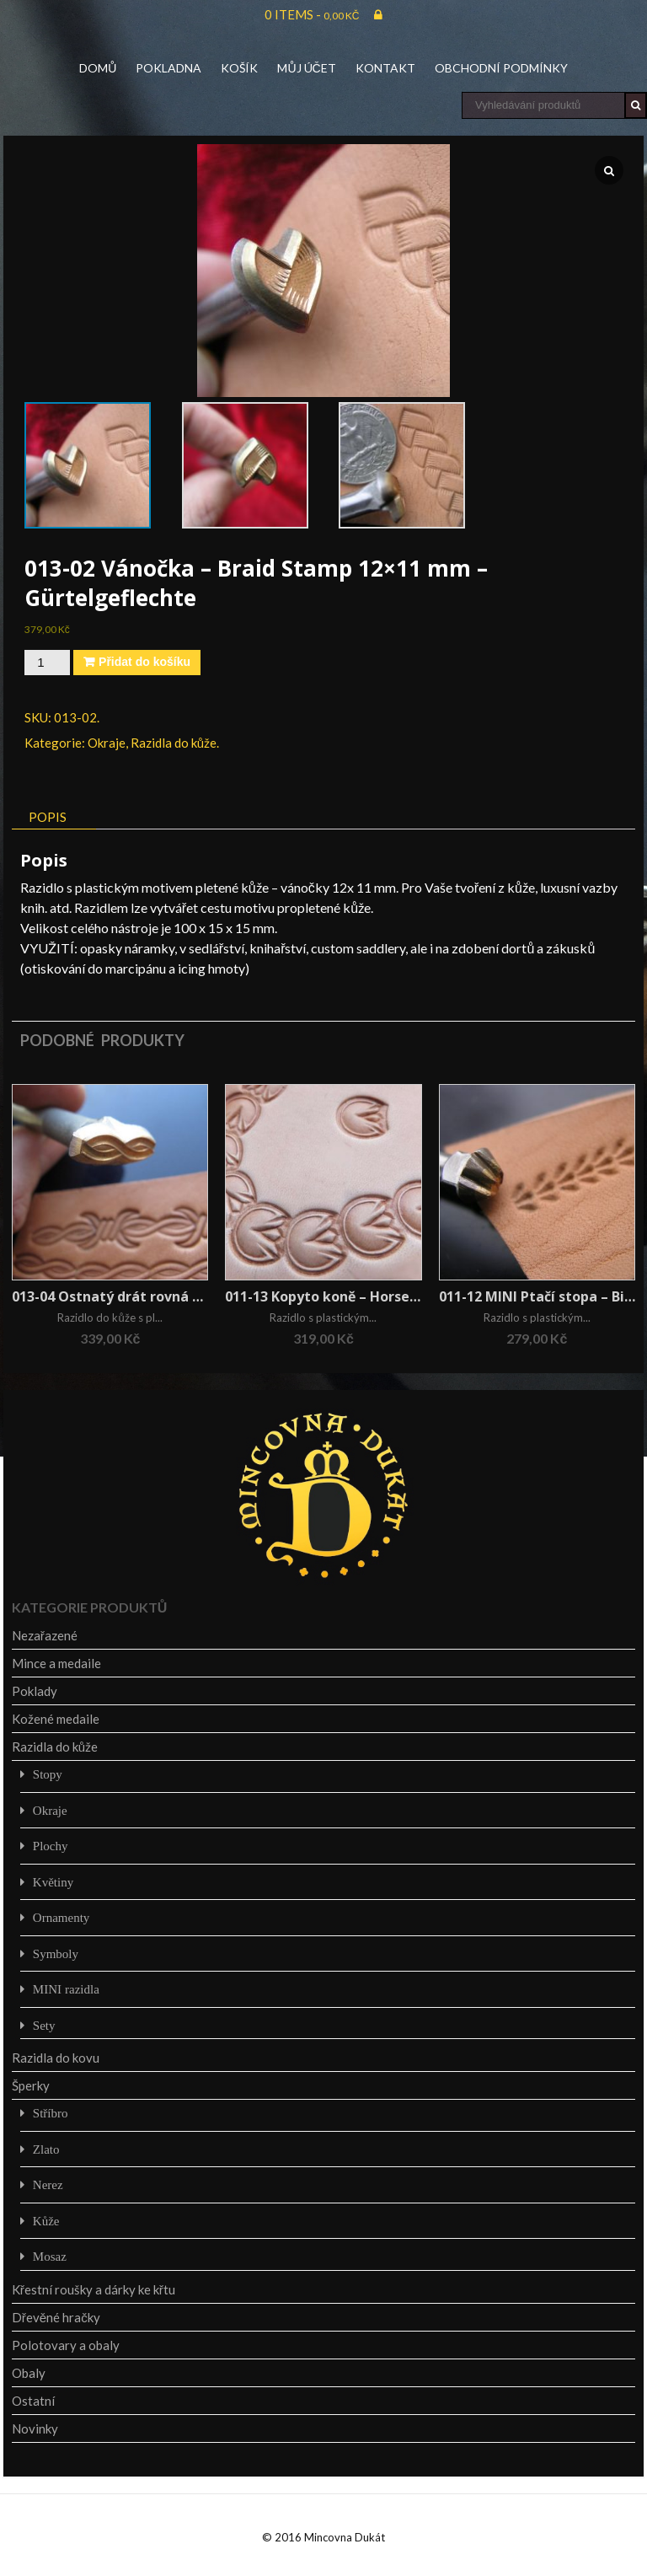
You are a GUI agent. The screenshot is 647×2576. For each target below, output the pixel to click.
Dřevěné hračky (56, 2317)
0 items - (312, 14)
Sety (44, 2025)
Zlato (46, 2149)
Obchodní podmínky (501, 68)
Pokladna (168, 68)
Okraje (107, 742)
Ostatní (33, 2400)
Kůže (46, 2220)
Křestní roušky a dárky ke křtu (93, 2289)
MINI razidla (66, 1989)
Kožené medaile (55, 1718)
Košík (239, 68)
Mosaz (50, 2256)
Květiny (53, 1882)
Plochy (50, 1845)
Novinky (35, 2428)
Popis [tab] (48, 816)
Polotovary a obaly (66, 2345)
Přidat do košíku (144, 661)
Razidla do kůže (174, 742)
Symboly (55, 1953)
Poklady (34, 1691)
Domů (97, 68)
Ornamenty (61, 1917)
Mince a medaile (56, 1663)
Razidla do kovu (55, 2057)
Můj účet (306, 68)
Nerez (48, 2184)
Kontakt (385, 68)
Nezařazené (45, 1635)
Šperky (31, 2085)
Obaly (28, 2372)
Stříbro (50, 2112)
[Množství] (47, 662)
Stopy (47, 1774)
